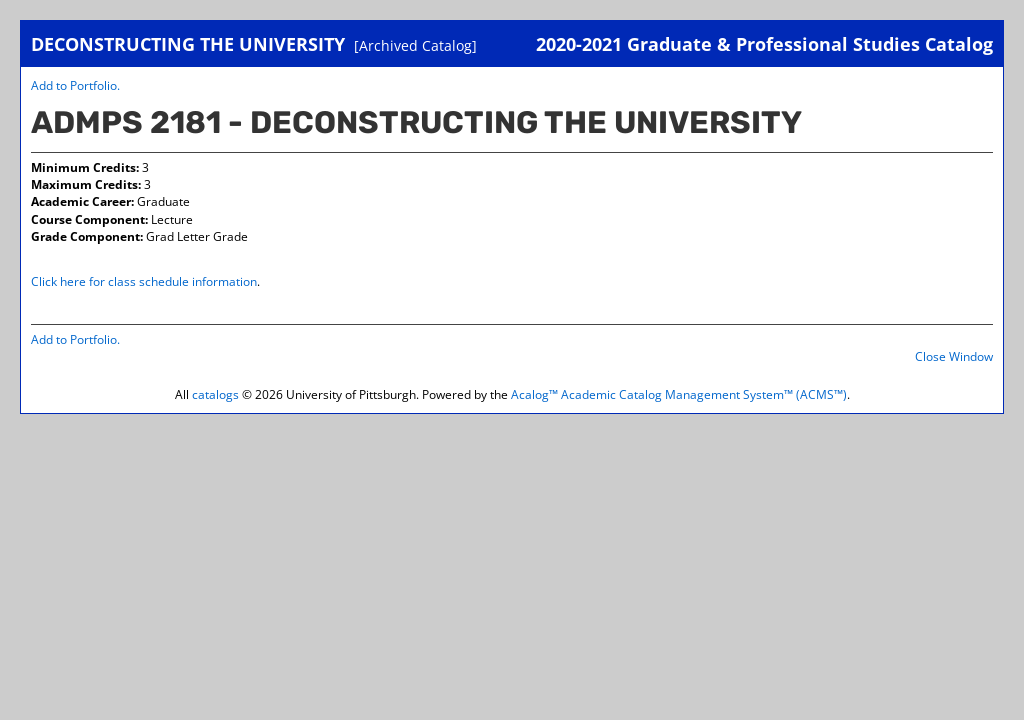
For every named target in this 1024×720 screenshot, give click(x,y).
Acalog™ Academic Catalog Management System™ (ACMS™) (679, 394)
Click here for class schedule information (144, 281)
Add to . (75, 85)
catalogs (215, 394)
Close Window (954, 356)
